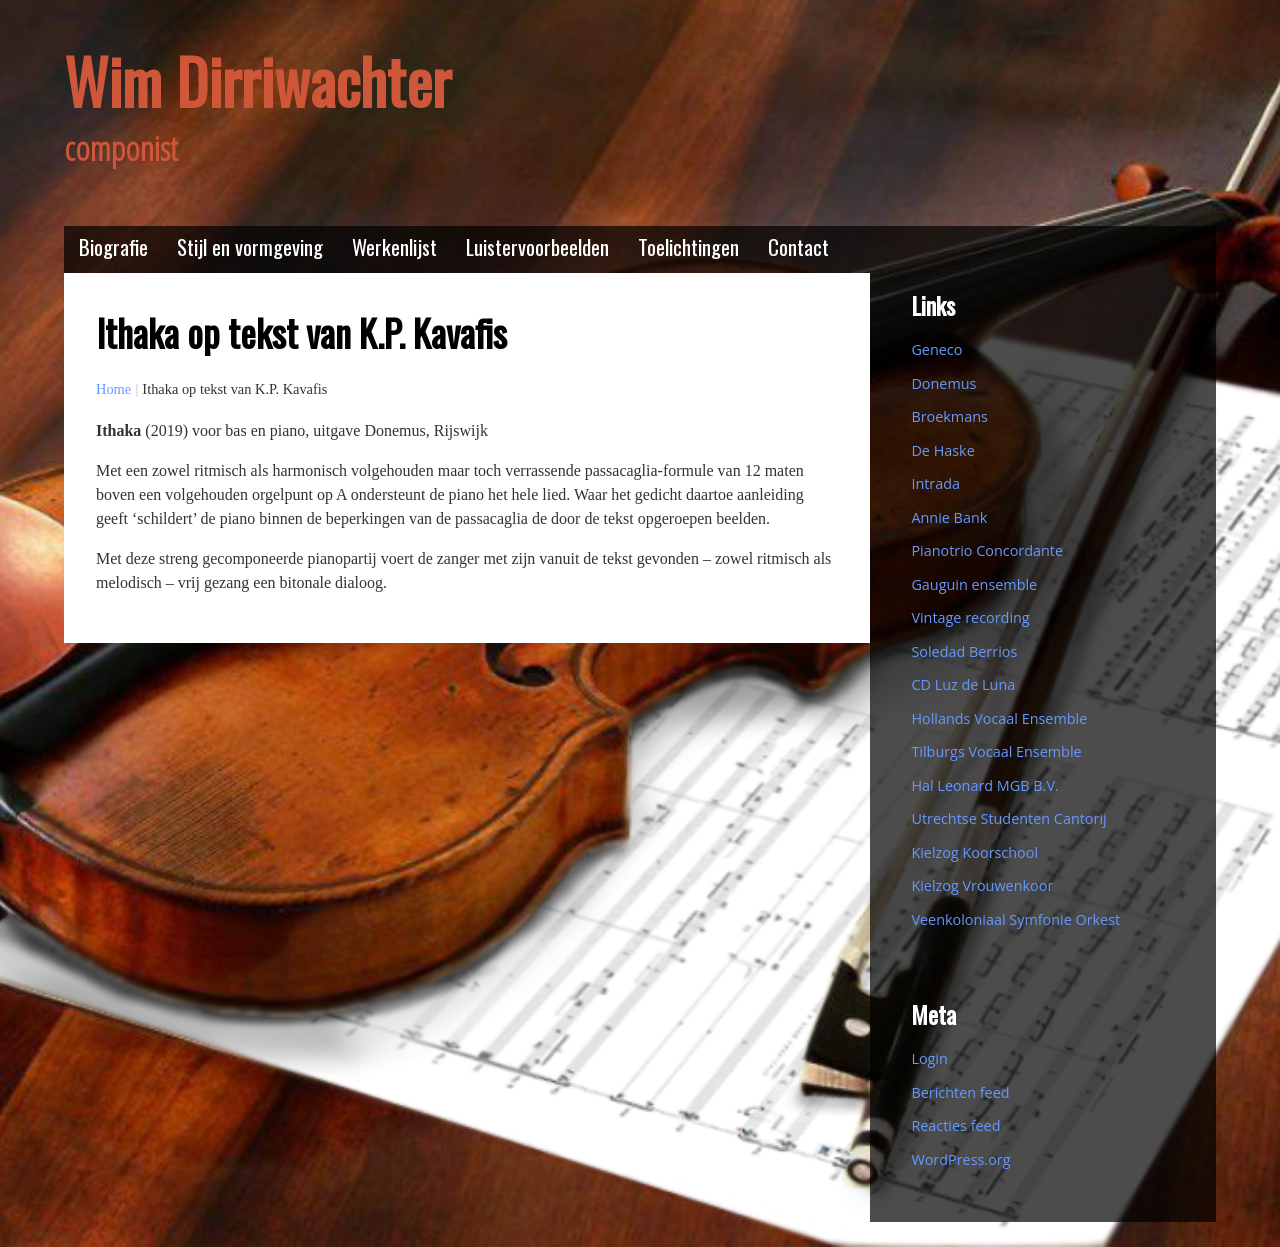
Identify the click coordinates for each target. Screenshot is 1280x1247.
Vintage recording (970, 617)
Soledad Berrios (964, 651)
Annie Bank (949, 517)
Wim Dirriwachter (257, 80)
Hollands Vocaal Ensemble (999, 718)
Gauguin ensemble (974, 584)
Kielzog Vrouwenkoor (982, 885)
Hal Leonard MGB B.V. (984, 785)
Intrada (935, 483)
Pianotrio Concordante (987, 550)
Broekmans (949, 416)
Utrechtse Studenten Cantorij (1008, 818)
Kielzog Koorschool (974, 852)
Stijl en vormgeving (250, 246)
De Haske (942, 450)
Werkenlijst (394, 246)
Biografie (113, 246)
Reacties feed (955, 1125)
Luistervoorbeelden (537, 246)
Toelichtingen (688, 246)
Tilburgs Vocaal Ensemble (996, 751)
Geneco (936, 349)
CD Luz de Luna (963, 684)
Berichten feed (960, 1092)
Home (113, 389)
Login (929, 1058)
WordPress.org (960, 1159)
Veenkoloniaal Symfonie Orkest (1015, 919)
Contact (798, 246)
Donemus (943, 383)
